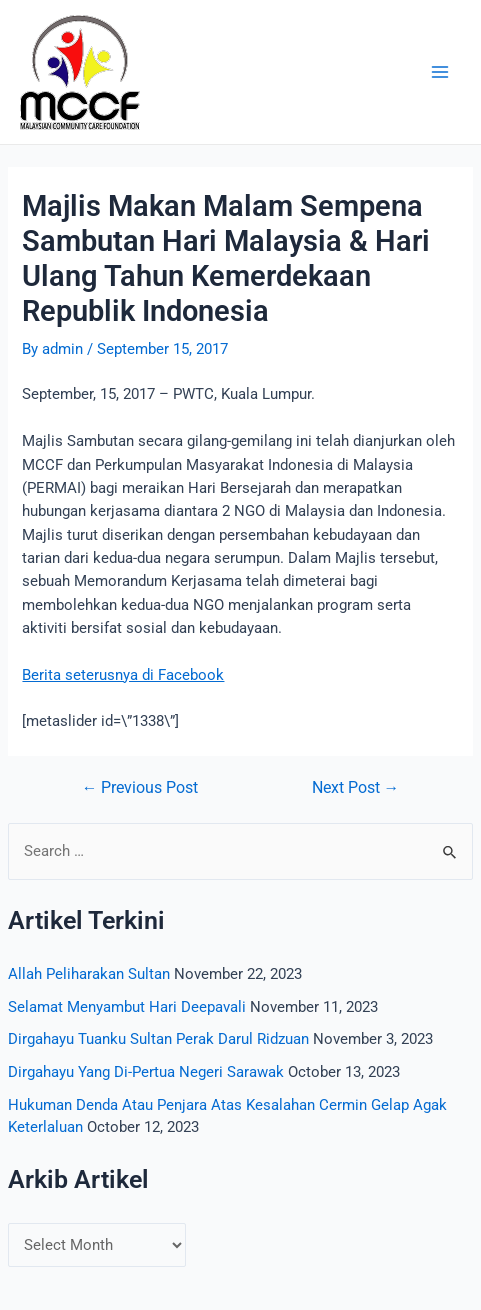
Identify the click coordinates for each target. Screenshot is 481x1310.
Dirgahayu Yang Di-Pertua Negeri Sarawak (146, 1072)
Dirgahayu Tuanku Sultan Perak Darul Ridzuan (158, 1039)
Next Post (356, 789)
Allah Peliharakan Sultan (89, 974)
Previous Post (140, 789)
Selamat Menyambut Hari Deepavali (127, 1007)
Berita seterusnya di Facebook (123, 675)
